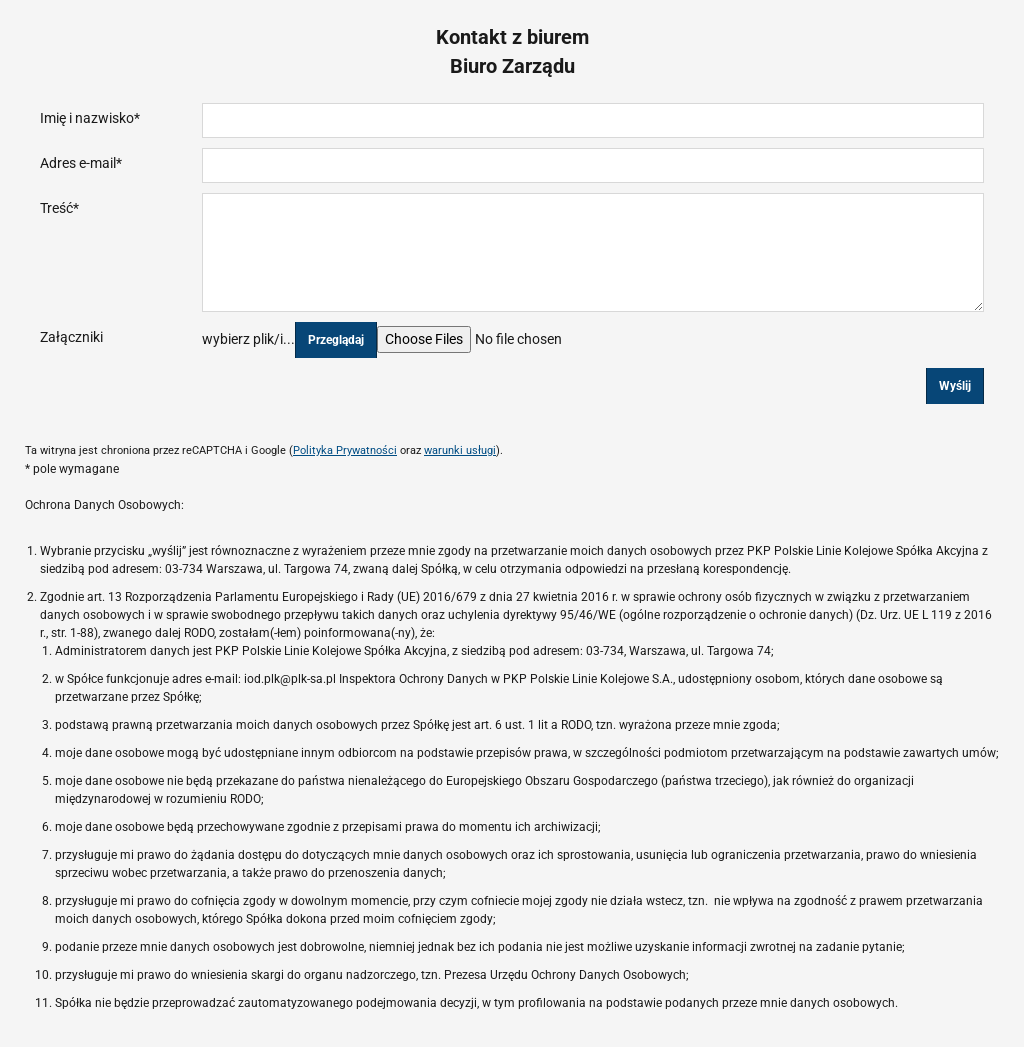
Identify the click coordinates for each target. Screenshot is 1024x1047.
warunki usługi (460, 450)
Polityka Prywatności (345, 450)
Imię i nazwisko (90, 118)
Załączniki (71, 337)
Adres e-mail (81, 163)
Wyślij (955, 386)
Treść (59, 208)
